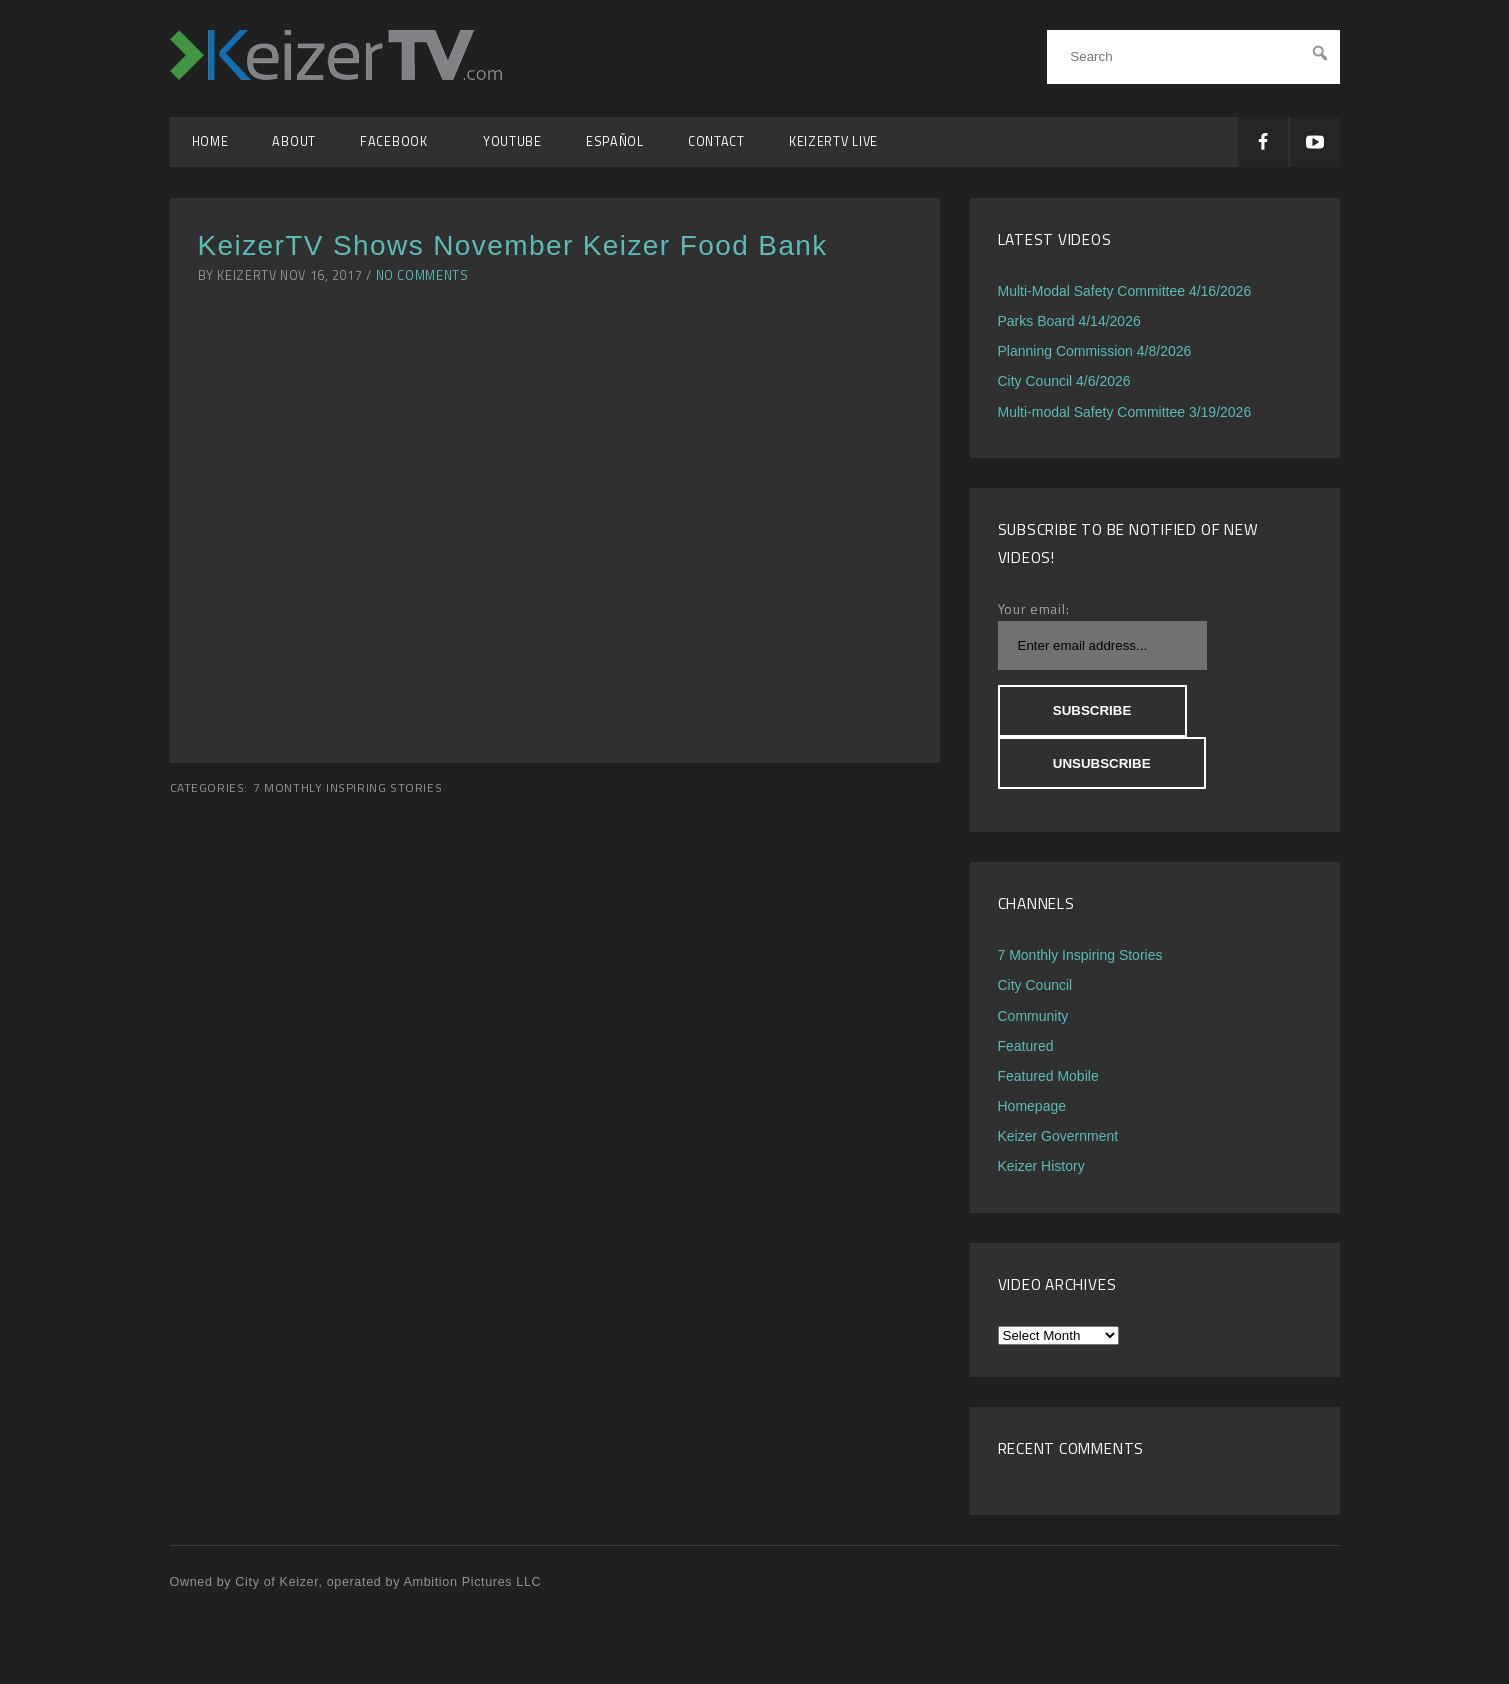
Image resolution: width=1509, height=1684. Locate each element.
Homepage (1032, 1106)
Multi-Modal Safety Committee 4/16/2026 (1125, 291)
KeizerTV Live (833, 141)
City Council (1035, 985)
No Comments (422, 275)
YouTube (512, 141)
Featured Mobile (1048, 1076)
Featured (1026, 1046)
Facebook (399, 141)
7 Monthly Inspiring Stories (347, 788)
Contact (716, 141)
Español (615, 141)
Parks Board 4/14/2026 (1069, 321)
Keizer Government (1058, 1136)
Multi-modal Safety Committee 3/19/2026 (1125, 412)
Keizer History (1041, 1166)
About (294, 141)
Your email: (1034, 608)
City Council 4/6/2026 (1064, 381)
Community (1033, 1016)
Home (210, 141)
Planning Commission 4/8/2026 (1095, 351)
